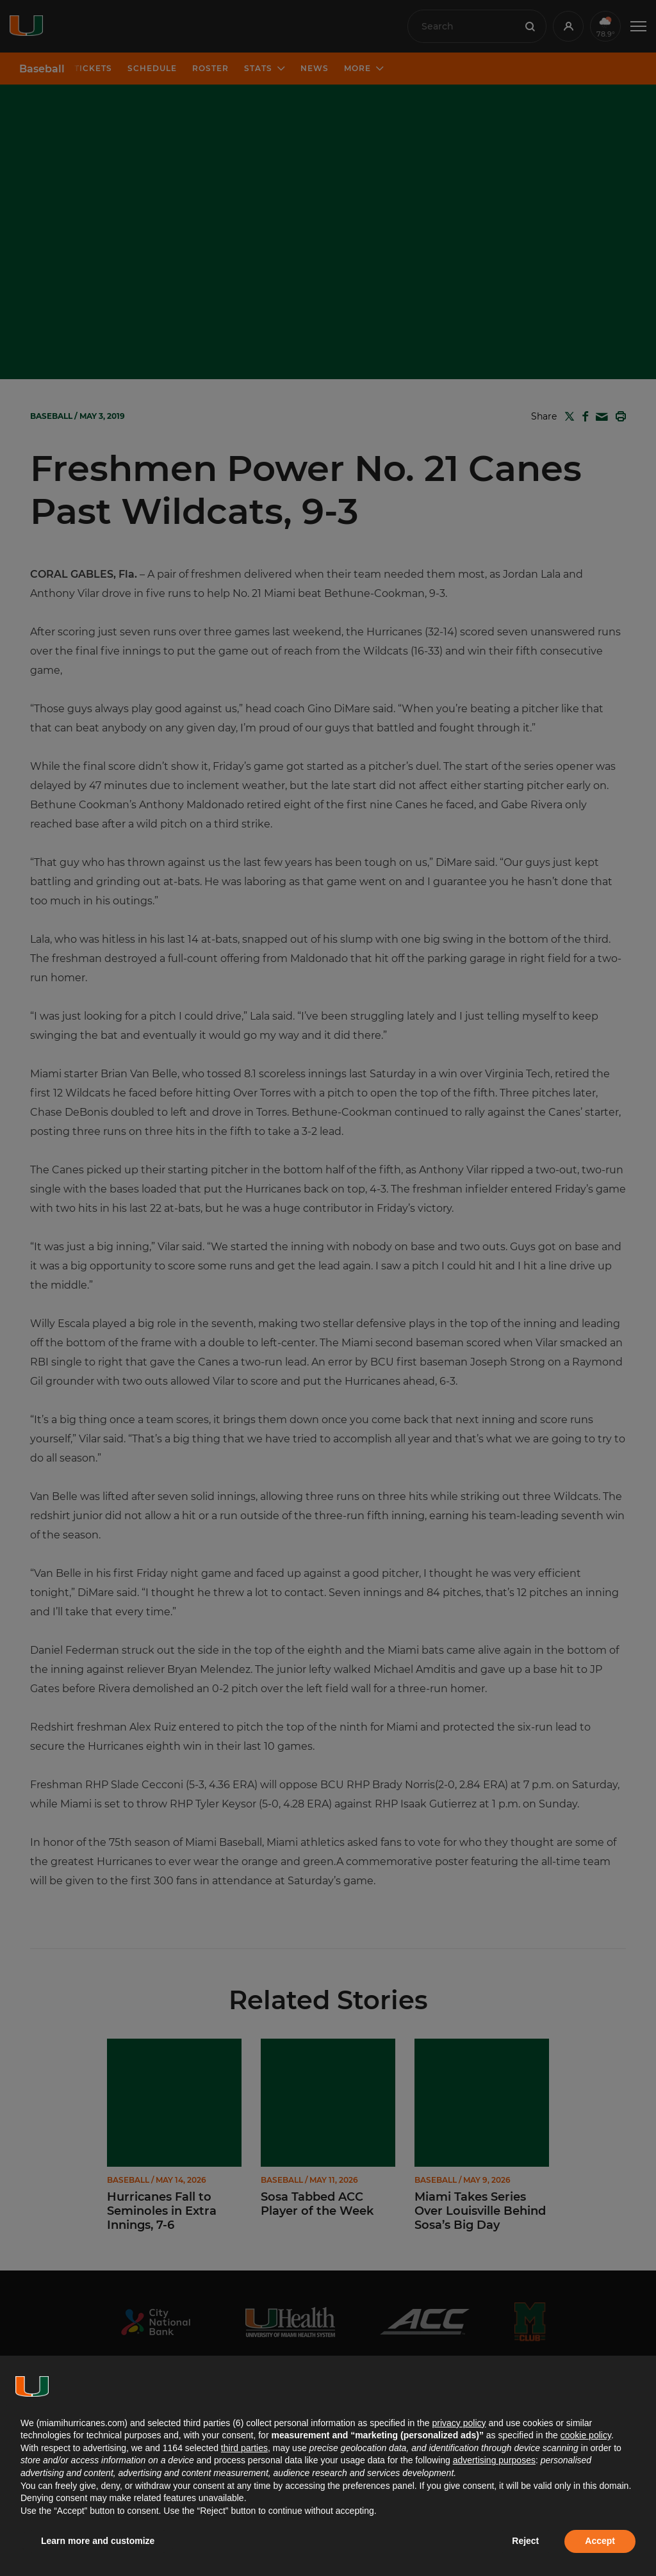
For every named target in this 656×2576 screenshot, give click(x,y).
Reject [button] (525, 2541)
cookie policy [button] (586, 2435)
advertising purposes (494, 2460)
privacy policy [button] (459, 2423)
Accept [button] (600, 2541)
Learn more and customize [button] (97, 2541)
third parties (244, 2448)
